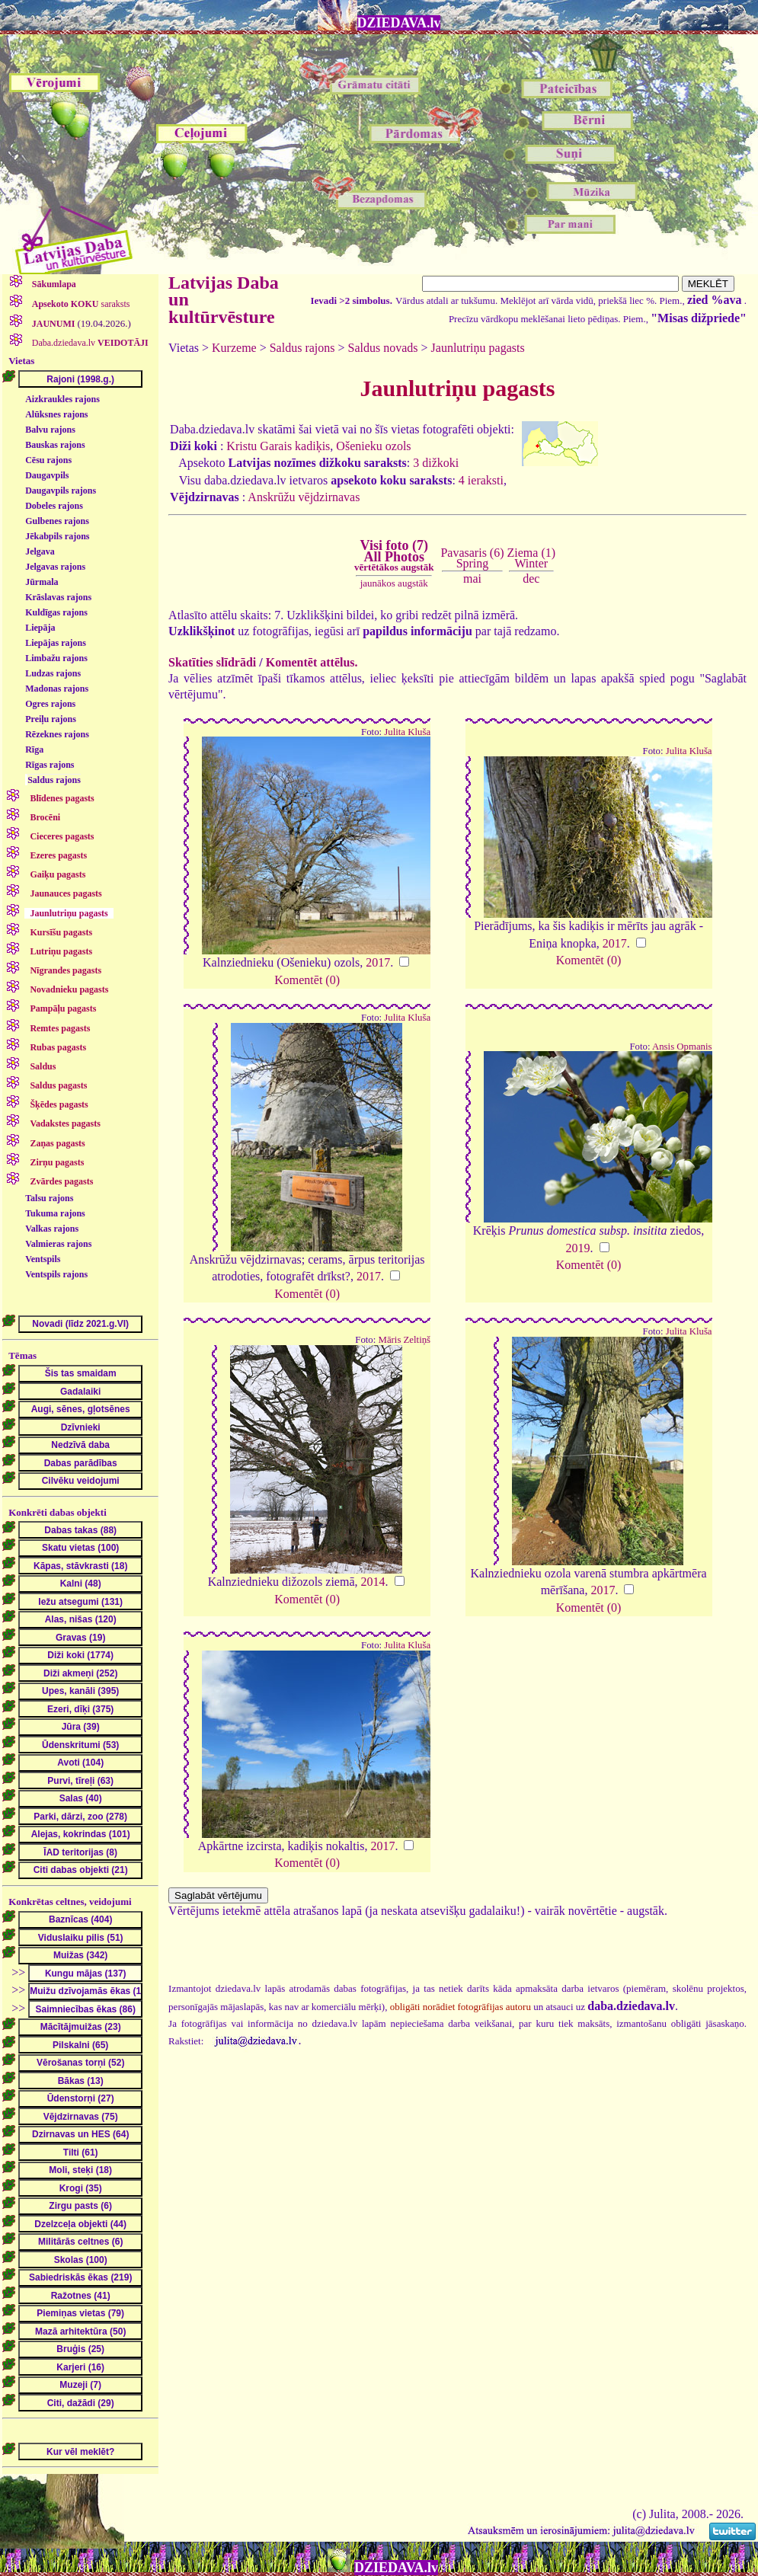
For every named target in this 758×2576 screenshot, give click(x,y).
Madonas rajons (56, 688)
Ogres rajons (50, 703)
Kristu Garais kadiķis (278, 445)
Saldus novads (383, 347)
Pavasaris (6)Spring (472, 558)
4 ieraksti (481, 480)
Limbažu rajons (56, 658)
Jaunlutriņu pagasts (478, 347)
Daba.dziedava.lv (89, 342)
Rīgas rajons (49, 764)
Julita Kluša (407, 732)
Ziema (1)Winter (531, 558)
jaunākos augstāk (394, 583)
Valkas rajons (51, 1228)
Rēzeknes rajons (57, 734)
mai (472, 578)
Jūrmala (41, 582)
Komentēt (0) (307, 979)
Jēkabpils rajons (57, 536)
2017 (378, 962)
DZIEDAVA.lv (399, 22)
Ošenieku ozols (373, 445)
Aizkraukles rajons (62, 399)
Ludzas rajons (53, 673)
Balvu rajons (50, 429)
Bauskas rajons (55, 444)
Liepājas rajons (55, 643)
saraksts (80, 304)
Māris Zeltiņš (405, 1339)
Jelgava (40, 551)
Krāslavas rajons (58, 597)
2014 (373, 1581)
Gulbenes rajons (57, 521)
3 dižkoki (436, 462)
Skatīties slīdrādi (212, 662)
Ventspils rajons (56, 1274)
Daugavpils (47, 475)
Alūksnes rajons (56, 414)
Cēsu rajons (48, 460)
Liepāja (40, 627)
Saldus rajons (54, 780)
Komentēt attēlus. (312, 662)
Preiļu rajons (50, 719)
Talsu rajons (49, 1198)
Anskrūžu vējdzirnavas (304, 497)
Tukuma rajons (55, 1213)
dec (531, 578)
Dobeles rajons (54, 505)
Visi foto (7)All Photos (393, 555)
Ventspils (42, 1259)
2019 (578, 1248)
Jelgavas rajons (55, 566)
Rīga (34, 749)
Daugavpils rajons (60, 490)
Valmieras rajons (58, 1243)
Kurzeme (234, 347)
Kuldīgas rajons (56, 612)
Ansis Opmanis (682, 1046)
